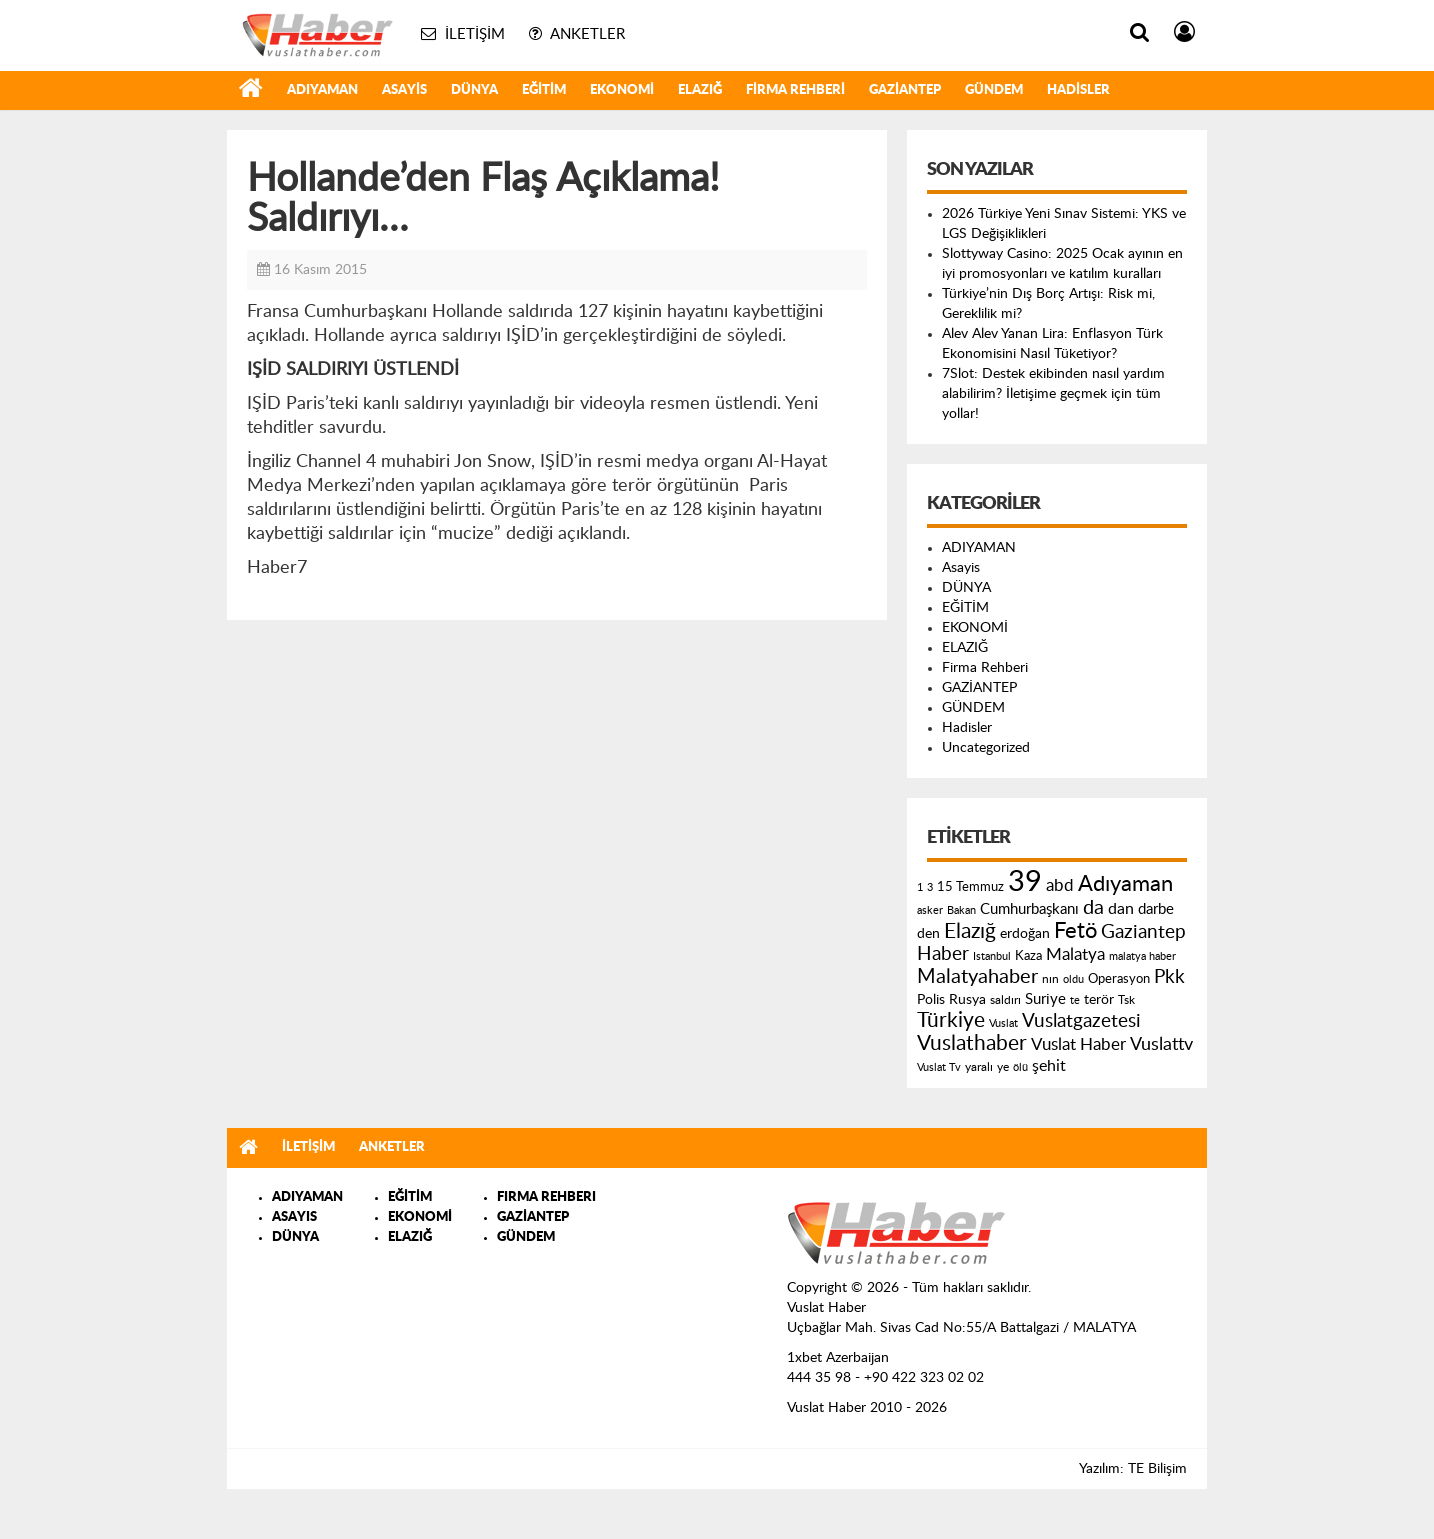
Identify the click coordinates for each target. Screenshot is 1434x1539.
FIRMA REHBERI (546, 1197)
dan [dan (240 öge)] (1121, 909)
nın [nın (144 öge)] (1050, 979)
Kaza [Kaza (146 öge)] (1028, 956)
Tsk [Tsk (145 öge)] (1126, 1000)
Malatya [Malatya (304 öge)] (1075, 954)
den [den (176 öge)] (928, 934)
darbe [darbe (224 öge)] (1156, 909)
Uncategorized (986, 748)
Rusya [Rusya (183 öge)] (967, 1000)
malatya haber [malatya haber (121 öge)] (1142, 956)
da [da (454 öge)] (1093, 908)
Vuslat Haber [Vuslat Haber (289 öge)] (1078, 1044)
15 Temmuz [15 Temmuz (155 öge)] (970, 887)
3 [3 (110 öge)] (930, 887)
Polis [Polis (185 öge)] (931, 1000)
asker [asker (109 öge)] (930, 910)
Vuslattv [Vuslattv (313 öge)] (1161, 1044)
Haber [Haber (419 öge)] (943, 954)
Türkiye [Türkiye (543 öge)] (951, 1020)
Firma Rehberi (795, 90)
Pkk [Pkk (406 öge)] (1169, 977)
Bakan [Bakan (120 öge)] (961, 910)
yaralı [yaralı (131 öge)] (979, 1067)
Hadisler (1078, 90)
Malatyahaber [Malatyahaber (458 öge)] (977, 977)
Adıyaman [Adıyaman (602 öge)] (1125, 884)
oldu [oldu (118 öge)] (1073, 979)
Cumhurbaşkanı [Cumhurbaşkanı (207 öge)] (1029, 909)
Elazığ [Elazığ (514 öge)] (970, 931)
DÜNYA (474, 90)
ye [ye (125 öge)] (1003, 1067)
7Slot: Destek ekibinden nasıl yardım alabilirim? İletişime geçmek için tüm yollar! (1053, 394)
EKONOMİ (622, 90)
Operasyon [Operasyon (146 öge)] (1119, 979)
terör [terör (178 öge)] (1099, 1000)
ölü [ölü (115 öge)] (1020, 1067)
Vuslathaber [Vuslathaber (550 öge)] (972, 1043)
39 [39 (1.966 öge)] (1025, 882)
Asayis (404, 90)
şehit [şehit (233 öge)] (1049, 1066)
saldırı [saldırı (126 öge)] (1005, 1000)
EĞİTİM (544, 90)
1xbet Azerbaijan (838, 1358)
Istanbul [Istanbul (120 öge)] (992, 956)
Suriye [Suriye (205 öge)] (1045, 999)
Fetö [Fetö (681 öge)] (1075, 931)
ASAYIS (294, 1217)
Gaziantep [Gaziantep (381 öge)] (1143, 932)
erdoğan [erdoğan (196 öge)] (1025, 933)
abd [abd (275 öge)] (1060, 886)
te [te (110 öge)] (1075, 1000)
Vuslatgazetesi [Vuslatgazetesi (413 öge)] (1081, 1021)
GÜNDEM (994, 90)
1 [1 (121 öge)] (920, 887)
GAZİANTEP (905, 90)
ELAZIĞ (700, 90)
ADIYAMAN (322, 90)
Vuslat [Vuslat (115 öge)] (1003, 1023)
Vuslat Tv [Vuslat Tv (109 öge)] (939, 1067)
